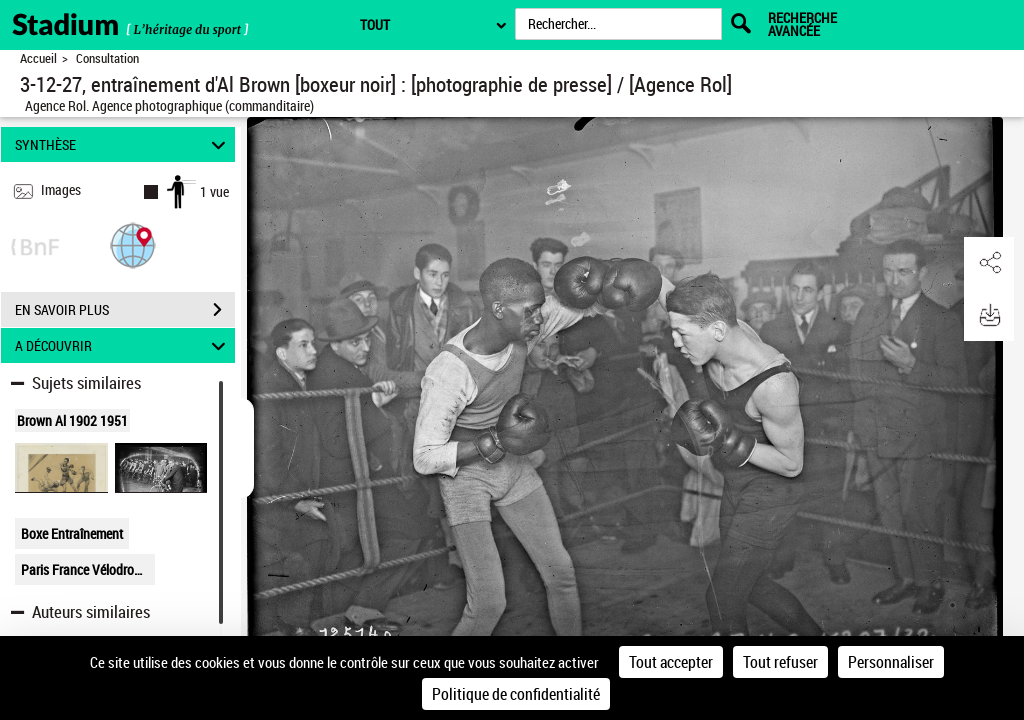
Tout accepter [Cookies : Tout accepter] (671, 662)
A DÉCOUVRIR (123, 345)
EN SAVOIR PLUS (125, 310)
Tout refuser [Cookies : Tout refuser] (780, 662)
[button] (133, 244)
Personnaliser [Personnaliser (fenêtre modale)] (891, 662)
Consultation (107, 58)
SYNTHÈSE (123, 144)
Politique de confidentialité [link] (516, 694)
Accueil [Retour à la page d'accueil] (38, 58)
